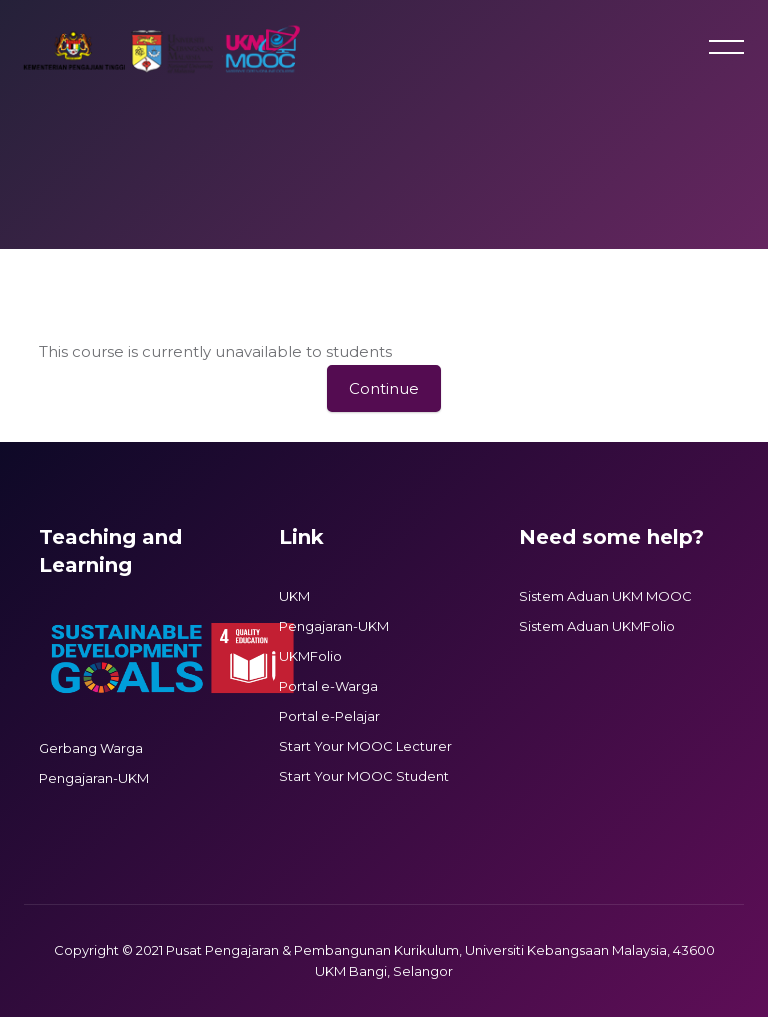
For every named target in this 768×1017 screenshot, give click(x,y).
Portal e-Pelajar (329, 716)
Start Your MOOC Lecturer (365, 746)
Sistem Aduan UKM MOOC (605, 596)
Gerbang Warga (91, 748)
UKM (294, 596)
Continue (384, 388)
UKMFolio (310, 656)
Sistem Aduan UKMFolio (597, 626)
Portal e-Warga (328, 686)
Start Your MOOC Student (364, 776)
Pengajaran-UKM (94, 778)
